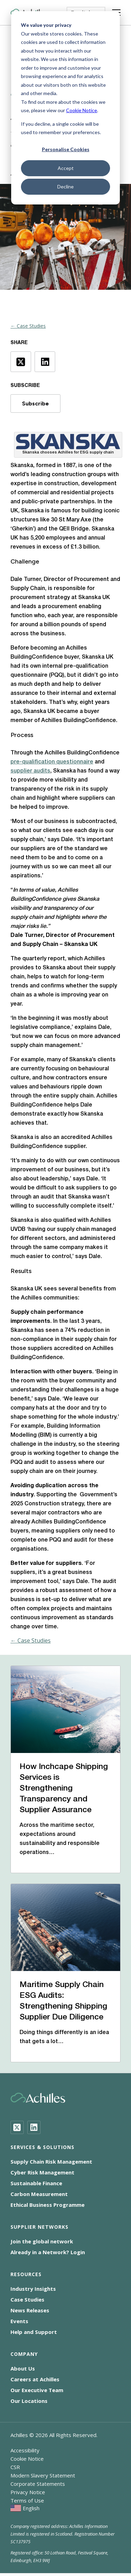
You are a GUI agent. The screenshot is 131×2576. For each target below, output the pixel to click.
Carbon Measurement (39, 2193)
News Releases (29, 2310)
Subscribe (35, 403)
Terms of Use (27, 2500)
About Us (22, 2368)
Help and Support (33, 2331)
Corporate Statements (37, 2483)
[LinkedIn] (34, 2127)
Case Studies (27, 2299)
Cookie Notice (81, 110)
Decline (65, 186)
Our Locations (29, 2400)
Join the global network (41, 2241)
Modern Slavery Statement (42, 2475)
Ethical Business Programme (47, 2204)
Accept (66, 168)
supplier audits (30, 771)
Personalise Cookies (65, 149)
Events (19, 2321)
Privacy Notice (27, 2492)
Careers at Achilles (34, 2379)
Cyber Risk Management (42, 2172)
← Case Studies (28, 326)
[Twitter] (17, 2127)
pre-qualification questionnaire (51, 762)
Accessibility (24, 2450)
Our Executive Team (36, 2390)
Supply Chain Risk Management (51, 2161)
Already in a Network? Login (47, 2252)
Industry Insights (33, 2288)
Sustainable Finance (36, 2183)
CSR (15, 2467)
